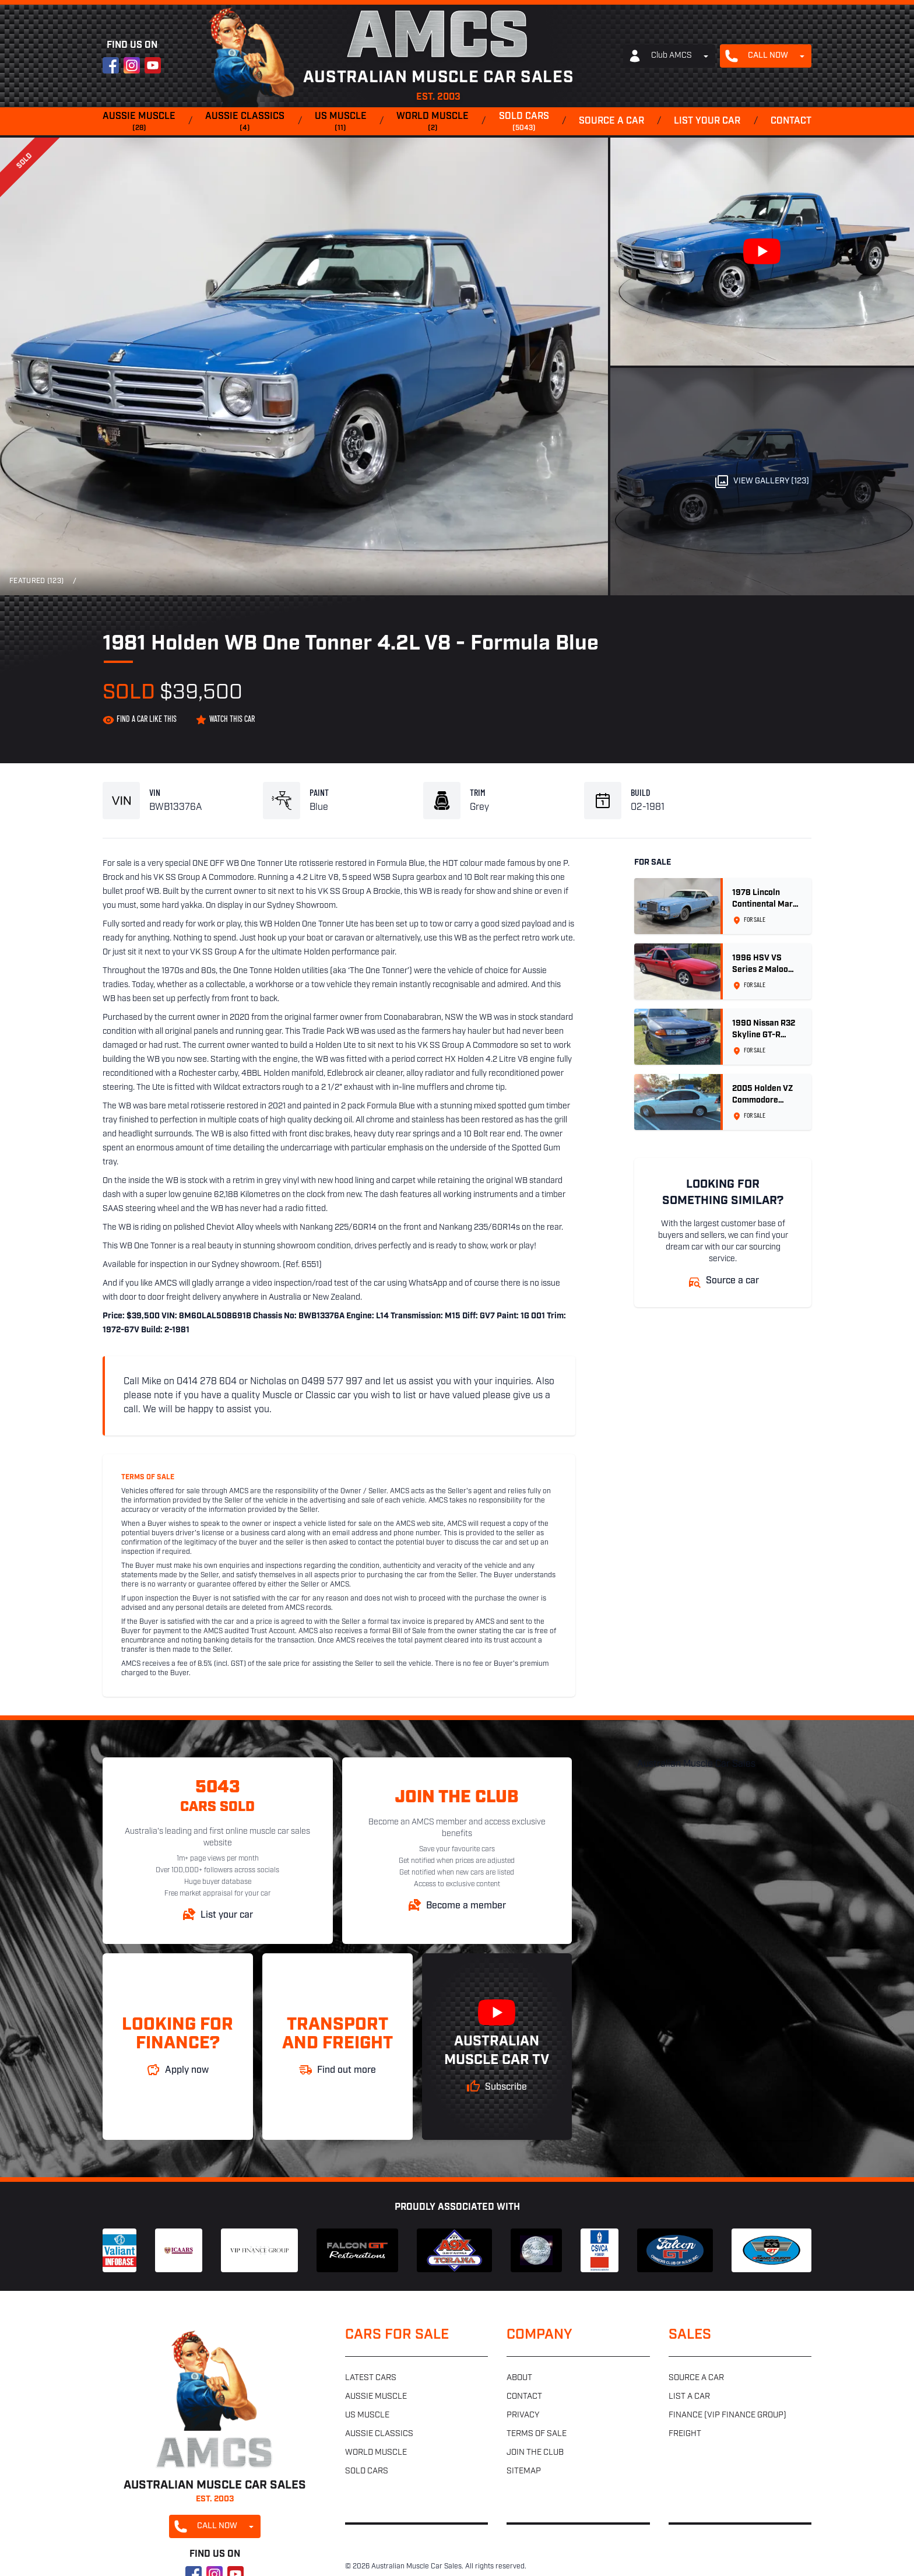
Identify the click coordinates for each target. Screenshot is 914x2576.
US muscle (341, 122)
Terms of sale (537, 2434)
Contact (791, 121)
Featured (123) (36, 581)
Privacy (523, 2415)
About (519, 2378)
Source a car (611, 121)
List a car (689, 2396)
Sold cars (524, 122)
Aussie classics (244, 122)
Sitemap (524, 2471)
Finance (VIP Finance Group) (727, 2415)
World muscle (432, 122)
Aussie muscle (139, 122)
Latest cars (370, 2378)
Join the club (535, 2452)
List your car (707, 121)
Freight (685, 2434)
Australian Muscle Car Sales (696, 1764)
